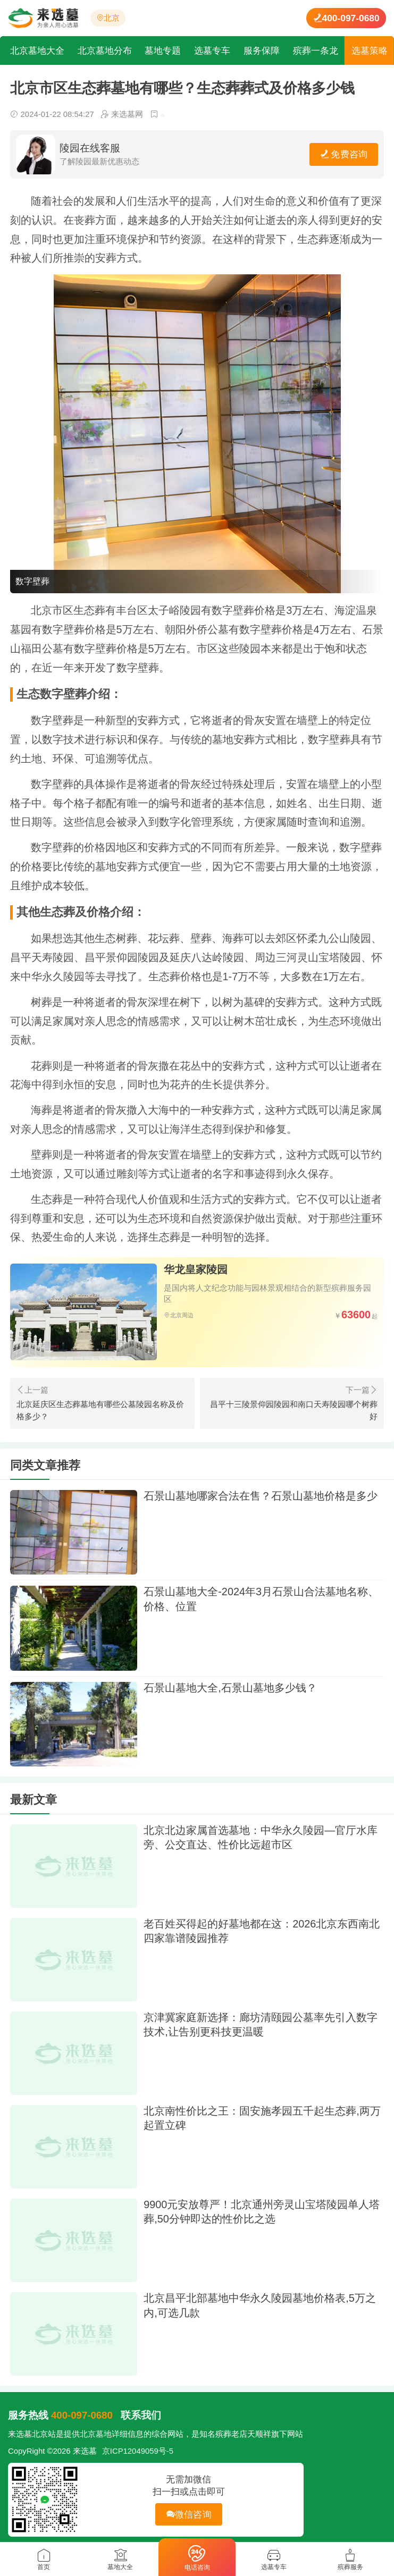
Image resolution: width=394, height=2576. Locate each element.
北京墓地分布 (105, 50)
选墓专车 (213, 50)
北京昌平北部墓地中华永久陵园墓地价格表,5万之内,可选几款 (260, 2305)
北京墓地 (96, 2434)
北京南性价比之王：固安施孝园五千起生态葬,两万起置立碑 (262, 2118)
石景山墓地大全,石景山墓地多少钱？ (230, 1688)
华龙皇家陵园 (196, 1269)
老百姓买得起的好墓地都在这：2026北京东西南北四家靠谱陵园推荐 (262, 1931)
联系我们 (141, 2415)
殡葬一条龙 (316, 50)
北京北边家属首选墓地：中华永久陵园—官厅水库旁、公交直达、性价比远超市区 (261, 1837)
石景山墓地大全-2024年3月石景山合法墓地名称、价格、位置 (261, 1599)
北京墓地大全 (38, 50)
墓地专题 (164, 50)
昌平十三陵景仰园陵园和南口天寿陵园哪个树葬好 (294, 1410)
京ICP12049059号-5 (137, 2451)
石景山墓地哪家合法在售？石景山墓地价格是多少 (261, 1496)
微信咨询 (189, 2514)
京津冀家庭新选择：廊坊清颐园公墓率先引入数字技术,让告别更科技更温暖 (261, 2024)
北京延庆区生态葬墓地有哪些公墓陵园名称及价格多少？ (100, 1410)
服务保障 (263, 50)
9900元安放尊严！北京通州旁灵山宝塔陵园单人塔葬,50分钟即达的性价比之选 (262, 2212)
